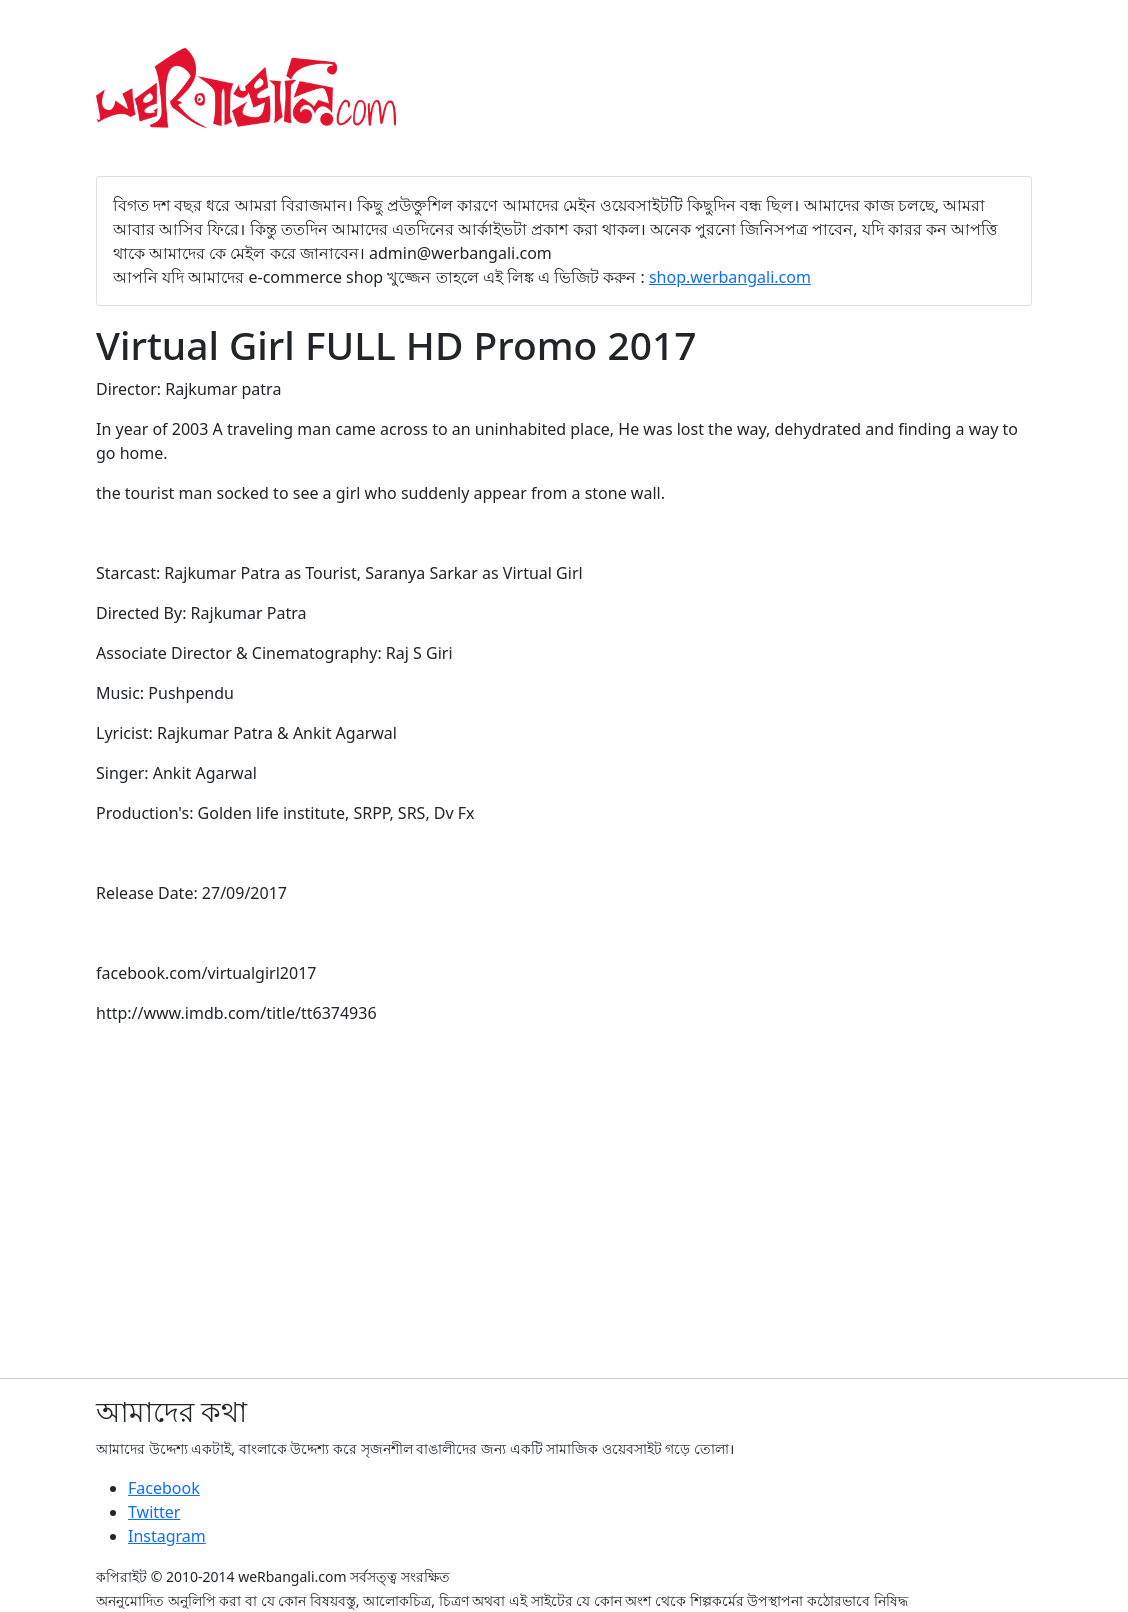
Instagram (167, 1536)
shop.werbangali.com (730, 277)
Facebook (164, 1488)
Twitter (154, 1512)
